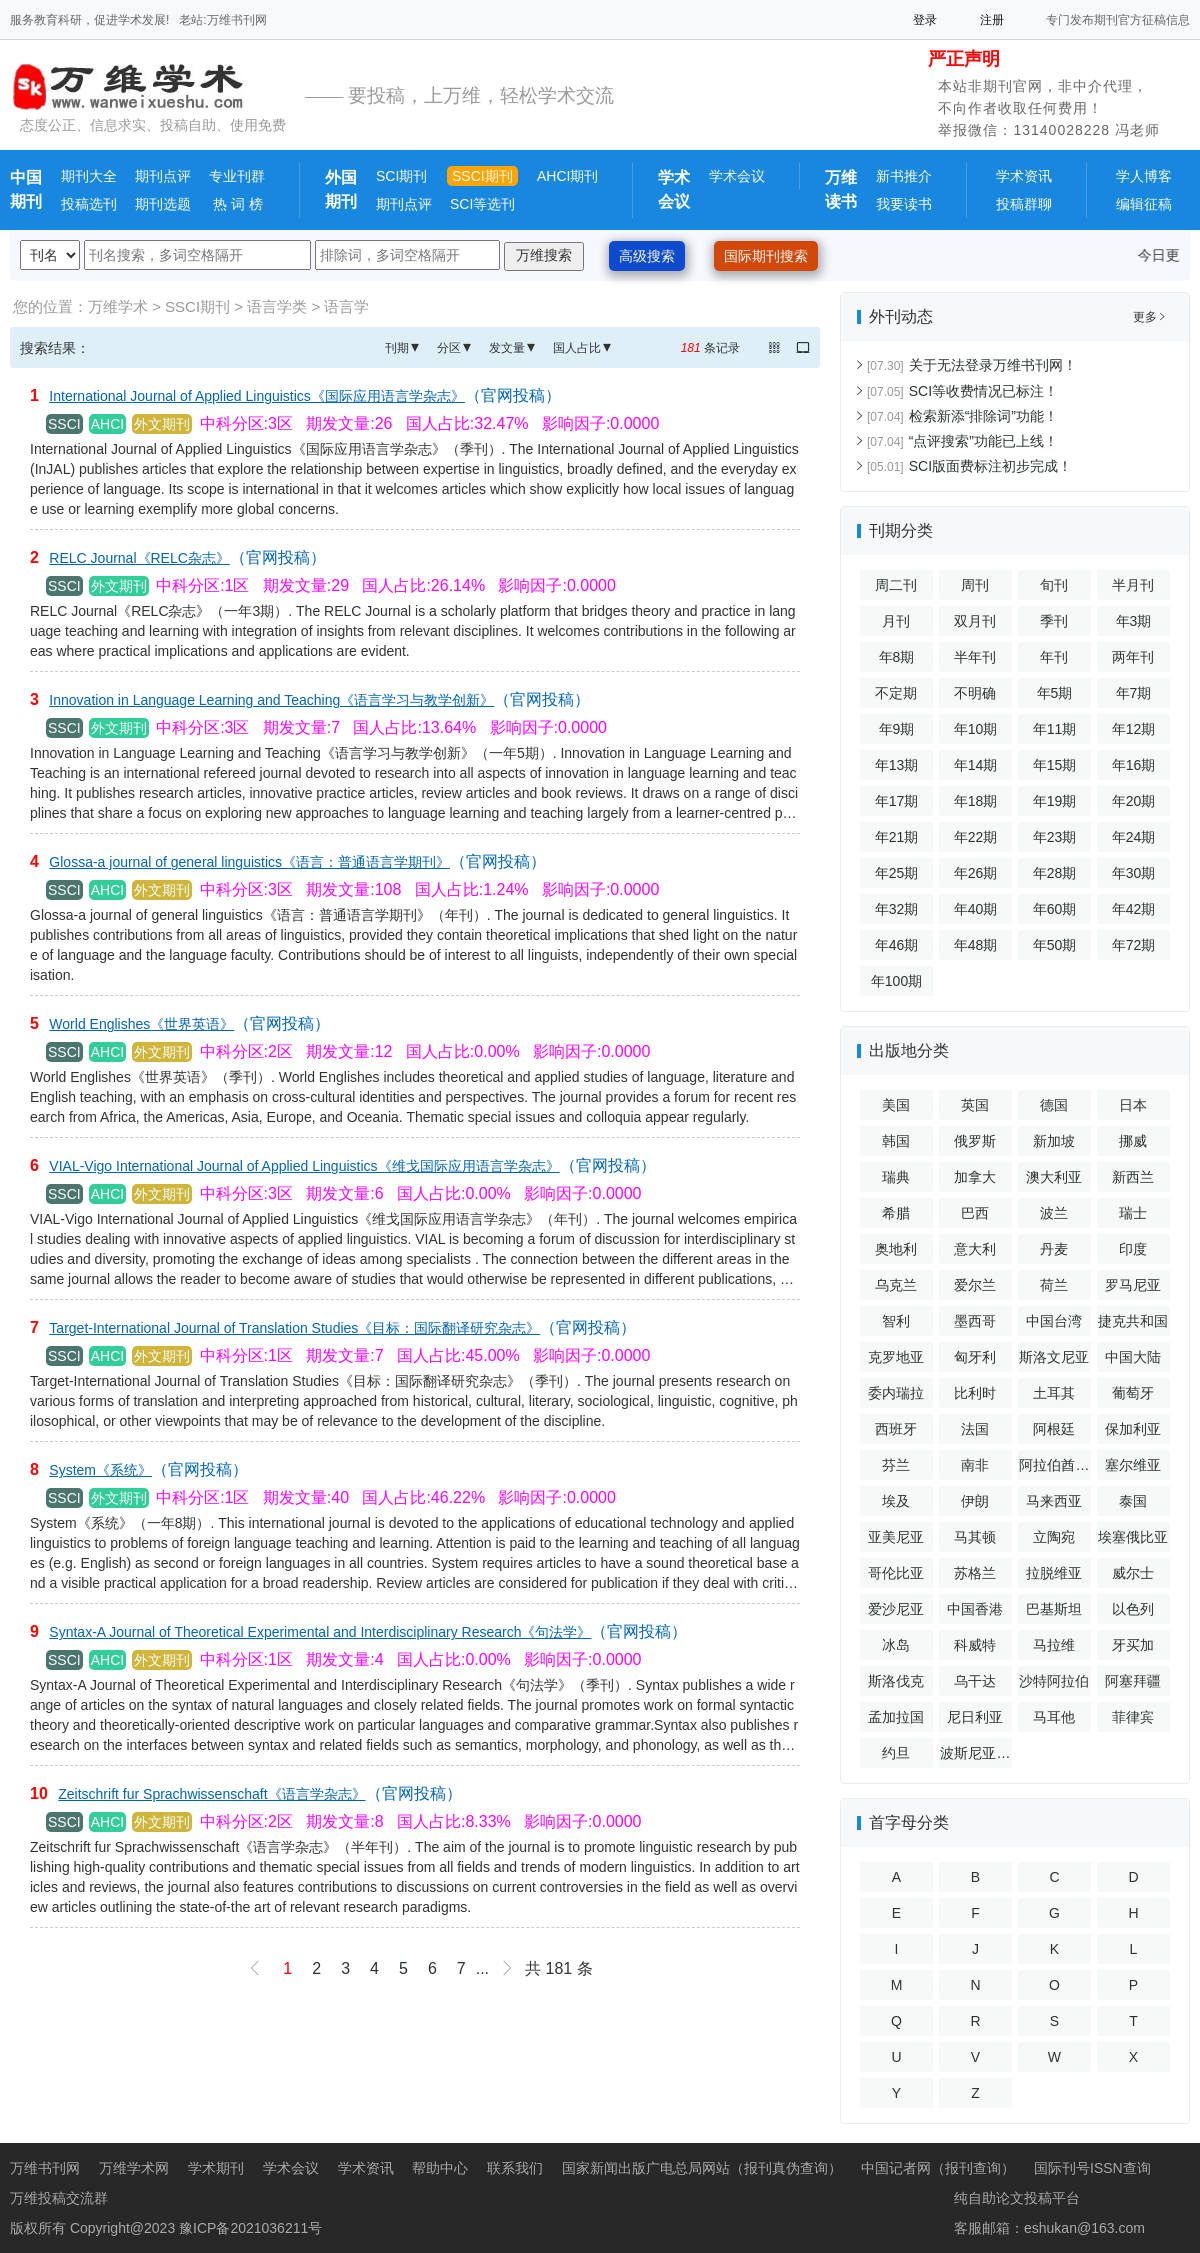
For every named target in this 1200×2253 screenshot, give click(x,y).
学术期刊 (216, 2168)
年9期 (897, 729)
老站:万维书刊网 (222, 20)
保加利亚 (1133, 1429)
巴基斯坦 (1054, 1609)
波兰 (1054, 1213)
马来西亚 (1054, 1501)
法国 (975, 1429)
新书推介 (904, 176)
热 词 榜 (236, 204)
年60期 (1055, 909)
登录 (925, 20)
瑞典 (896, 1177)
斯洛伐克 (896, 1681)
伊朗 (975, 1501)
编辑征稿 (1144, 204)
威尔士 (1133, 1573)
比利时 (975, 1393)
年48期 (976, 945)
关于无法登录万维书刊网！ (972, 365)
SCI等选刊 (482, 204)
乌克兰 (896, 1285)
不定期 (896, 693)
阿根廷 (1054, 1429)
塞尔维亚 (1133, 1465)
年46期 (897, 945)
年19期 (1055, 801)
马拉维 (1054, 1645)
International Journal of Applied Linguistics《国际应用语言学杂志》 (257, 396)
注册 (992, 20)
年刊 (1054, 657)
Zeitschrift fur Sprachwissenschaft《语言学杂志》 (211, 1794)
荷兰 (1054, 1285)
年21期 (897, 837)
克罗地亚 (896, 1357)
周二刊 (896, 585)
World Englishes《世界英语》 (141, 1024)
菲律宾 (1133, 1717)
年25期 (897, 873)
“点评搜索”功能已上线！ (962, 441)
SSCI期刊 (482, 176)
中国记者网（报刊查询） (938, 2168)
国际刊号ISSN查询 (1092, 2168)
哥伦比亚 (896, 1573)
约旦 (896, 1753)
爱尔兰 (975, 1285)
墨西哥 (975, 1321)
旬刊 (1054, 585)
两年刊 (1133, 657)
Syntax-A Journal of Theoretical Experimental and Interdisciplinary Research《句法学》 (320, 1632)
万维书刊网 (45, 2168)
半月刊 (1133, 585)
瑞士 (1133, 1213)
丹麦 (1054, 1249)
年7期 (1134, 693)
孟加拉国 (896, 1717)
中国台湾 (1054, 1321)
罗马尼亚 (1133, 1285)
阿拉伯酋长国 (1054, 1468)
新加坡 (1054, 1141)
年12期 (1134, 729)
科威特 (975, 1645)
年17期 (897, 801)
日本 (1133, 1105)
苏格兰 (975, 1573)
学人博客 (1144, 176)
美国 (896, 1105)
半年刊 (975, 657)
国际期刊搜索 (766, 256)
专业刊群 (237, 176)
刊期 (397, 348)
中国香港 (975, 1609)
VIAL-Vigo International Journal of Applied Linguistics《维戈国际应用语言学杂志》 (304, 1166)
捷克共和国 (1133, 1321)
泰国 (1133, 1501)
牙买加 (1133, 1645)
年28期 (1055, 873)
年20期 (1134, 801)
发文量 (507, 348)
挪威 (1133, 1141)
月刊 (896, 621)
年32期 (897, 909)
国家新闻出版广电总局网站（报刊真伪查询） (702, 2168)
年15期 (1055, 765)
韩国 (896, 1141)
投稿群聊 (1024, 204)
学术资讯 (1024, 176)
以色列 (1133, 1609)
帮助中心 (440, 2168)
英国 (975, 1105)
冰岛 (896, 1645)
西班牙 (896, 1429)
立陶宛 (1054, 1537)
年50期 (1055, 945)
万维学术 (118, 306)
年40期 (976, 909)
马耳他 (1054, 1717)
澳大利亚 (1054, 1177)
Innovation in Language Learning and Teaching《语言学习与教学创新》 (271, 700)
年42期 (1134, 909)
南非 (975, 1465)
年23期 (1055, 837)
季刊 (1054, 621)
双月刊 (975, 621)
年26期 (976, 873)
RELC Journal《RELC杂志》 (139, 558)
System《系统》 (100, 1470)
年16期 (1134, 765)
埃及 (896, 1501)
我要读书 (904, 204)
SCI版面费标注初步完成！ (969, 466)
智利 (896, 1321)
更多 (1149, 317)
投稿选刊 (89, 204)
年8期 (897, 657)
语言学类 (277, 306)
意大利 (975, 1249)
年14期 (976, 765)
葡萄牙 (1133, 1393)
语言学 (346, 306)
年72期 (1134, 945)
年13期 (897, 765)
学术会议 (737, 176)
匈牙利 (975, 1357)
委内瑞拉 (896, 1393)
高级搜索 (647, 256)
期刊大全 (89, 176)
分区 (449, 348)
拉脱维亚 (1054, 1573)
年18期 (976, 801)
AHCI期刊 (567, 176)
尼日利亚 (975, 1717)
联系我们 (515, 2168)
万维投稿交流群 (59, 2198)
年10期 (976, 729)
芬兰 (896, 1465)
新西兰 (1133, 1177)
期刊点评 (163, 176)
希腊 (896, 1213)
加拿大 (975, 1177)
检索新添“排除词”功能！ (962, 416)
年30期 (1134, 873)
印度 (1133, 1249)
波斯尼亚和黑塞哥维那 (975, 1756)
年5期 (1055, 693)
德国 (1054, 1105)
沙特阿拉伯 (1054, 1681)
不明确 (975, 693)
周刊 (975, 585)
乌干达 (975, 1681)
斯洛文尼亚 (1054, 1357)
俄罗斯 (975, 1141)
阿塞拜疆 (1133, 1681)
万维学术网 (134, 2168)
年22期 (976, 837)
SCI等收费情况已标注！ (962, 391)
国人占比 (577, 348)
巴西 (975, 1213)
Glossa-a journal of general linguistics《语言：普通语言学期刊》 (249, 862)
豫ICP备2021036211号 (250, 2228)
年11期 (1055, 729)
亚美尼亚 (896, 1537)
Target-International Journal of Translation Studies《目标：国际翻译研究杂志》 (294, 1328)
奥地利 (896, 1249)
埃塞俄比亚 (1133, 1537)
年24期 (1134, 837)
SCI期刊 (401, 176)
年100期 (896, 981)
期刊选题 (163, 204)
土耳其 (1054, 1393)
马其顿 (975, 1537)
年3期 (1134, 621)
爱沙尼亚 (896, 1609)
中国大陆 (1133, 1357)
